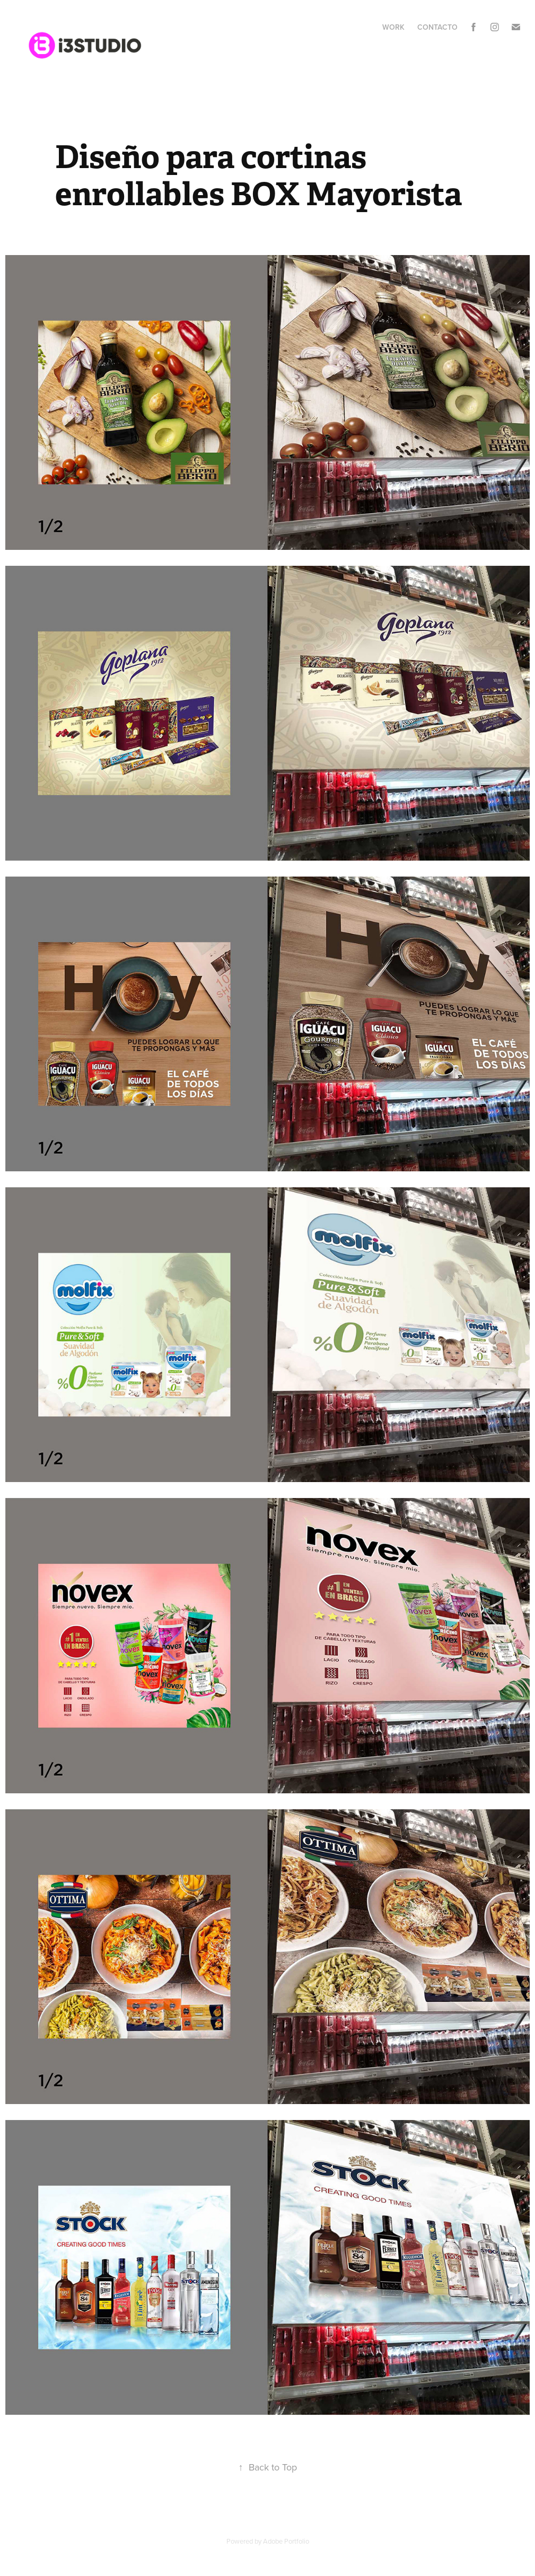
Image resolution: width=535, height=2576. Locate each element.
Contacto (437, 27)
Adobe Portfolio (286, 2541)
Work (393, 27)
